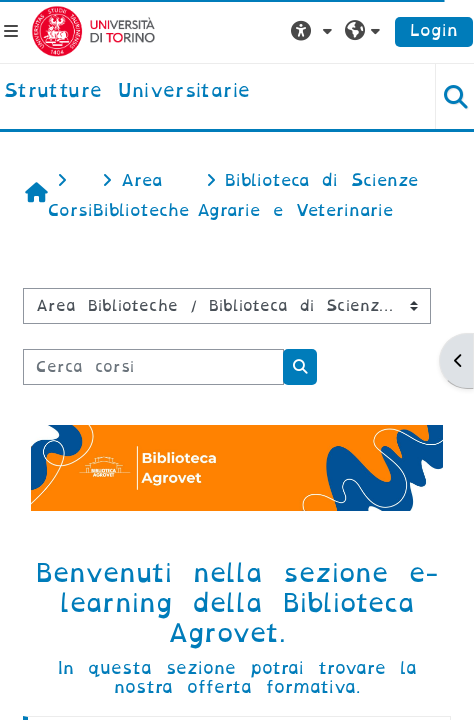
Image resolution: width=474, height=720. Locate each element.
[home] (127, 92)
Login (434, 30)
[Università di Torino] (93, 30)
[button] (314, 31)
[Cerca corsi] (153, 367)
